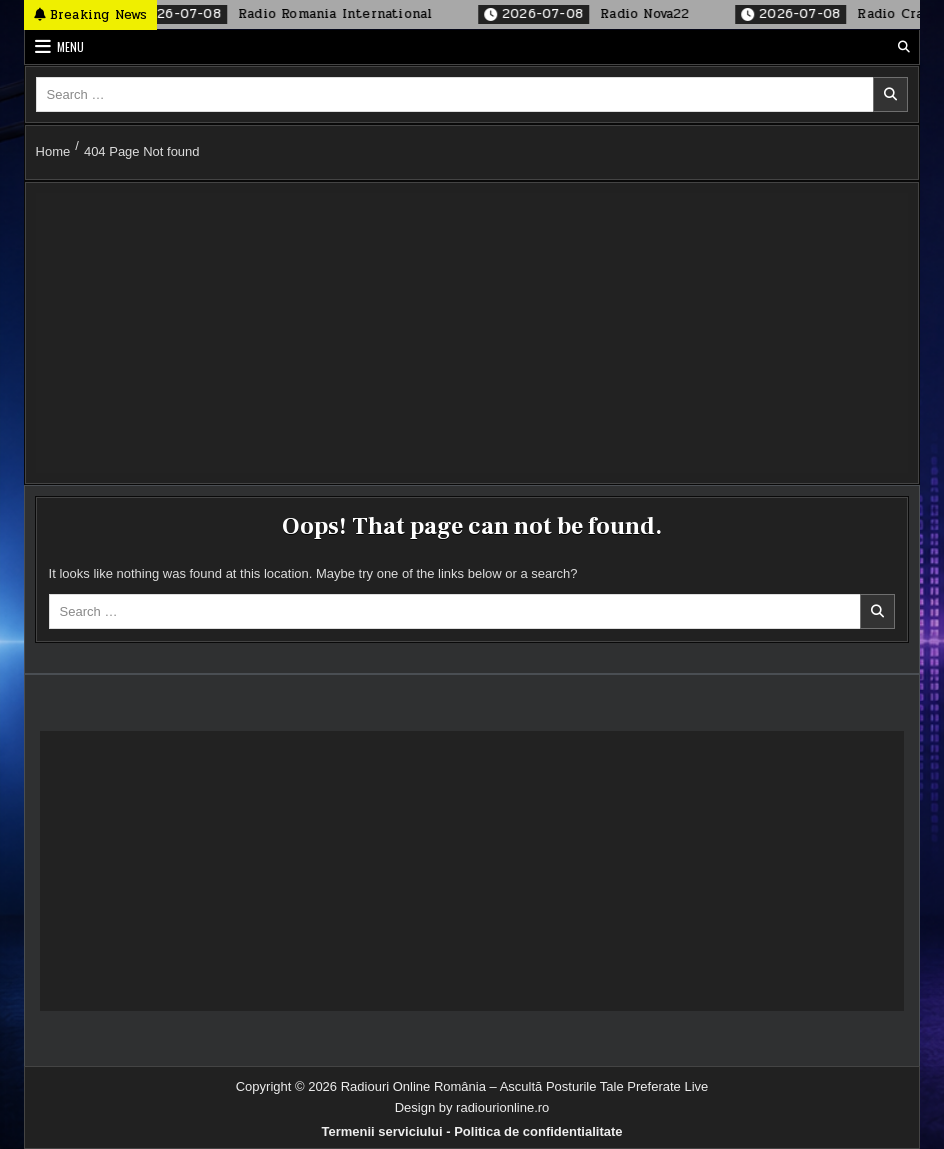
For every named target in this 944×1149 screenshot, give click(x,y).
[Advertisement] (472, 333)
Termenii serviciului (381, 1131)
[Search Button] (904, 47)
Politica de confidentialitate (538, 1131)
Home (53, 151)
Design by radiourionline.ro (472, 1107)
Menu (70, 46)
